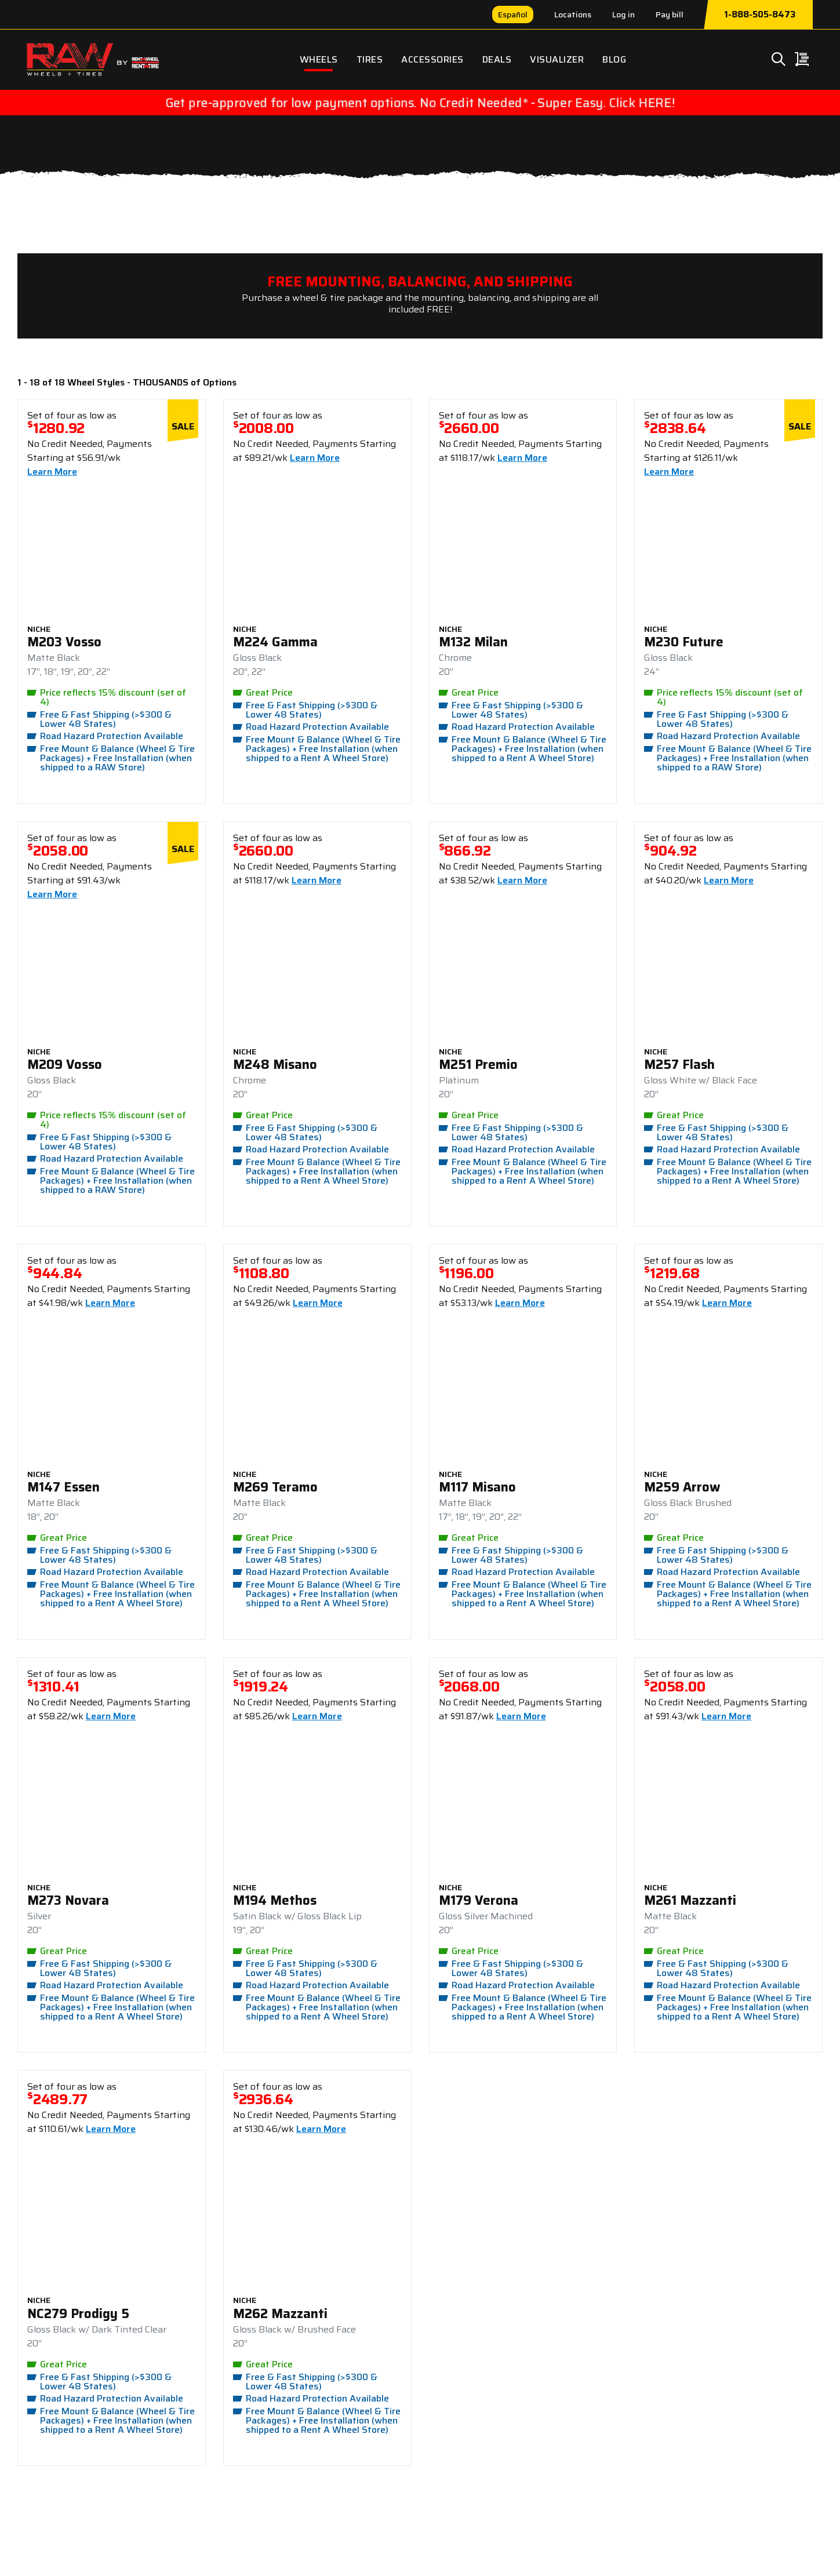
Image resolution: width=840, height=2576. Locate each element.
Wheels (319, 59)
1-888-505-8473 (759, 14)
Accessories (432, 59)
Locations (572, 14)
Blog (614, 59)
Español (513, 14)
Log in (623, 14)
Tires (370, 59)
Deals (497, 59)
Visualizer (557, 59)
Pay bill (669, 14)
